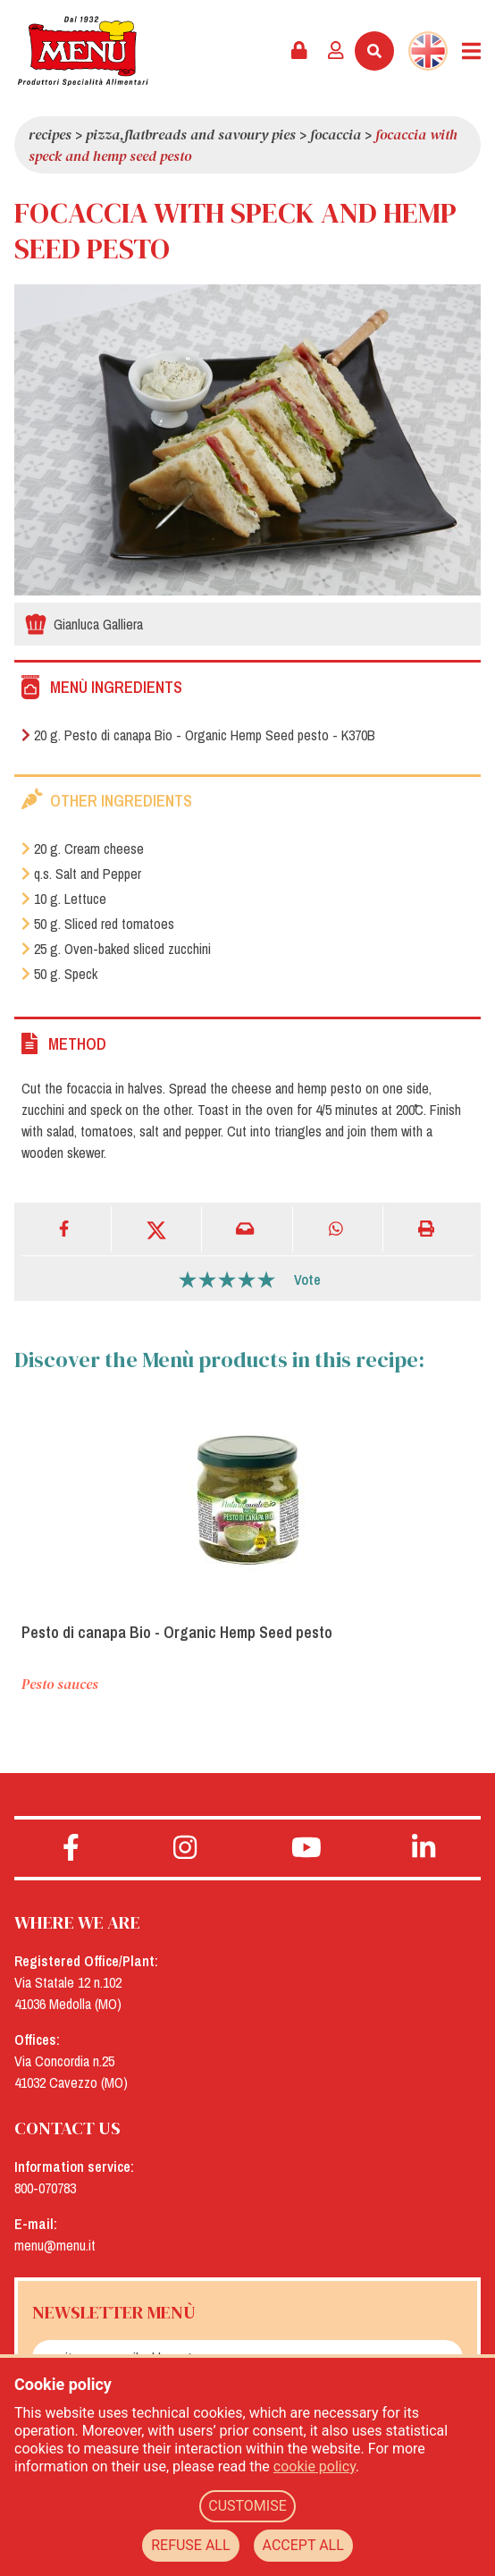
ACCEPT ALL (303, 2545)
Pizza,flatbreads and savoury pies (191, 134)
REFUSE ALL (190, 2545)
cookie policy (314, 2466)
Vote (307, 1279)
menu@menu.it (55, 2245)
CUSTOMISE (247, 2505)
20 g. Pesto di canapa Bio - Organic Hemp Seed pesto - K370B (198, 735)
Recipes (50, 134)
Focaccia (335, 134)
